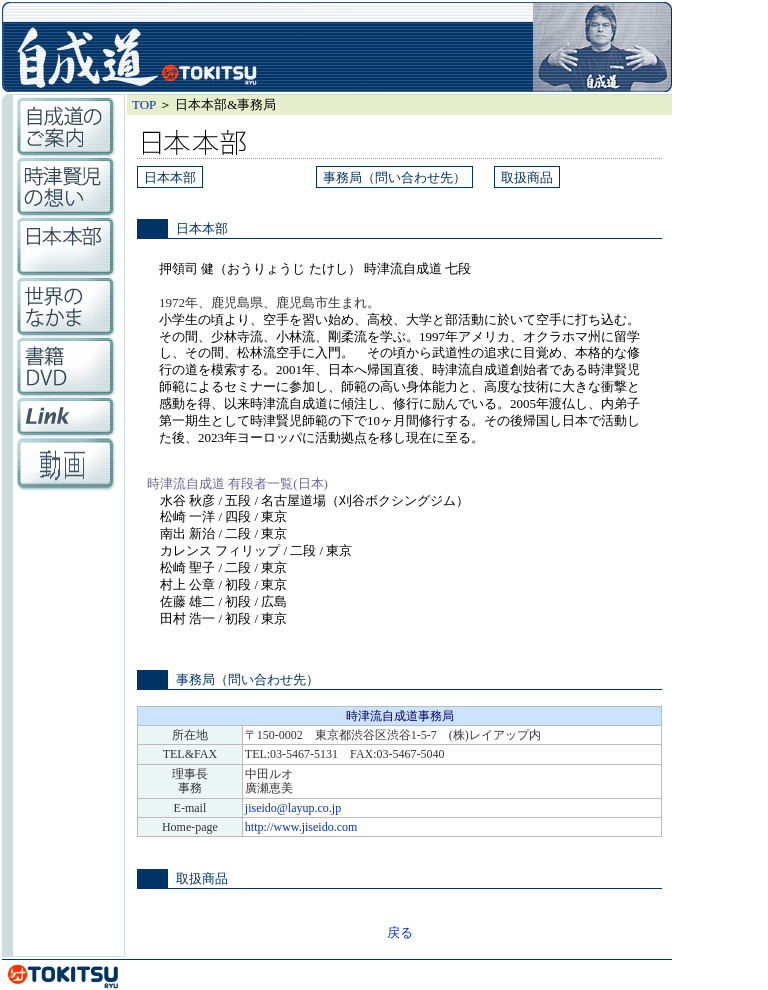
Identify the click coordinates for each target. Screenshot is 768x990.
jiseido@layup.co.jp (293, 808)
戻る (400, 932)
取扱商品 (527, 177)
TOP (144, 104)
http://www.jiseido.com (301, 827)
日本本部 (170, 177)
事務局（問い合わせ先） (394, 177)
